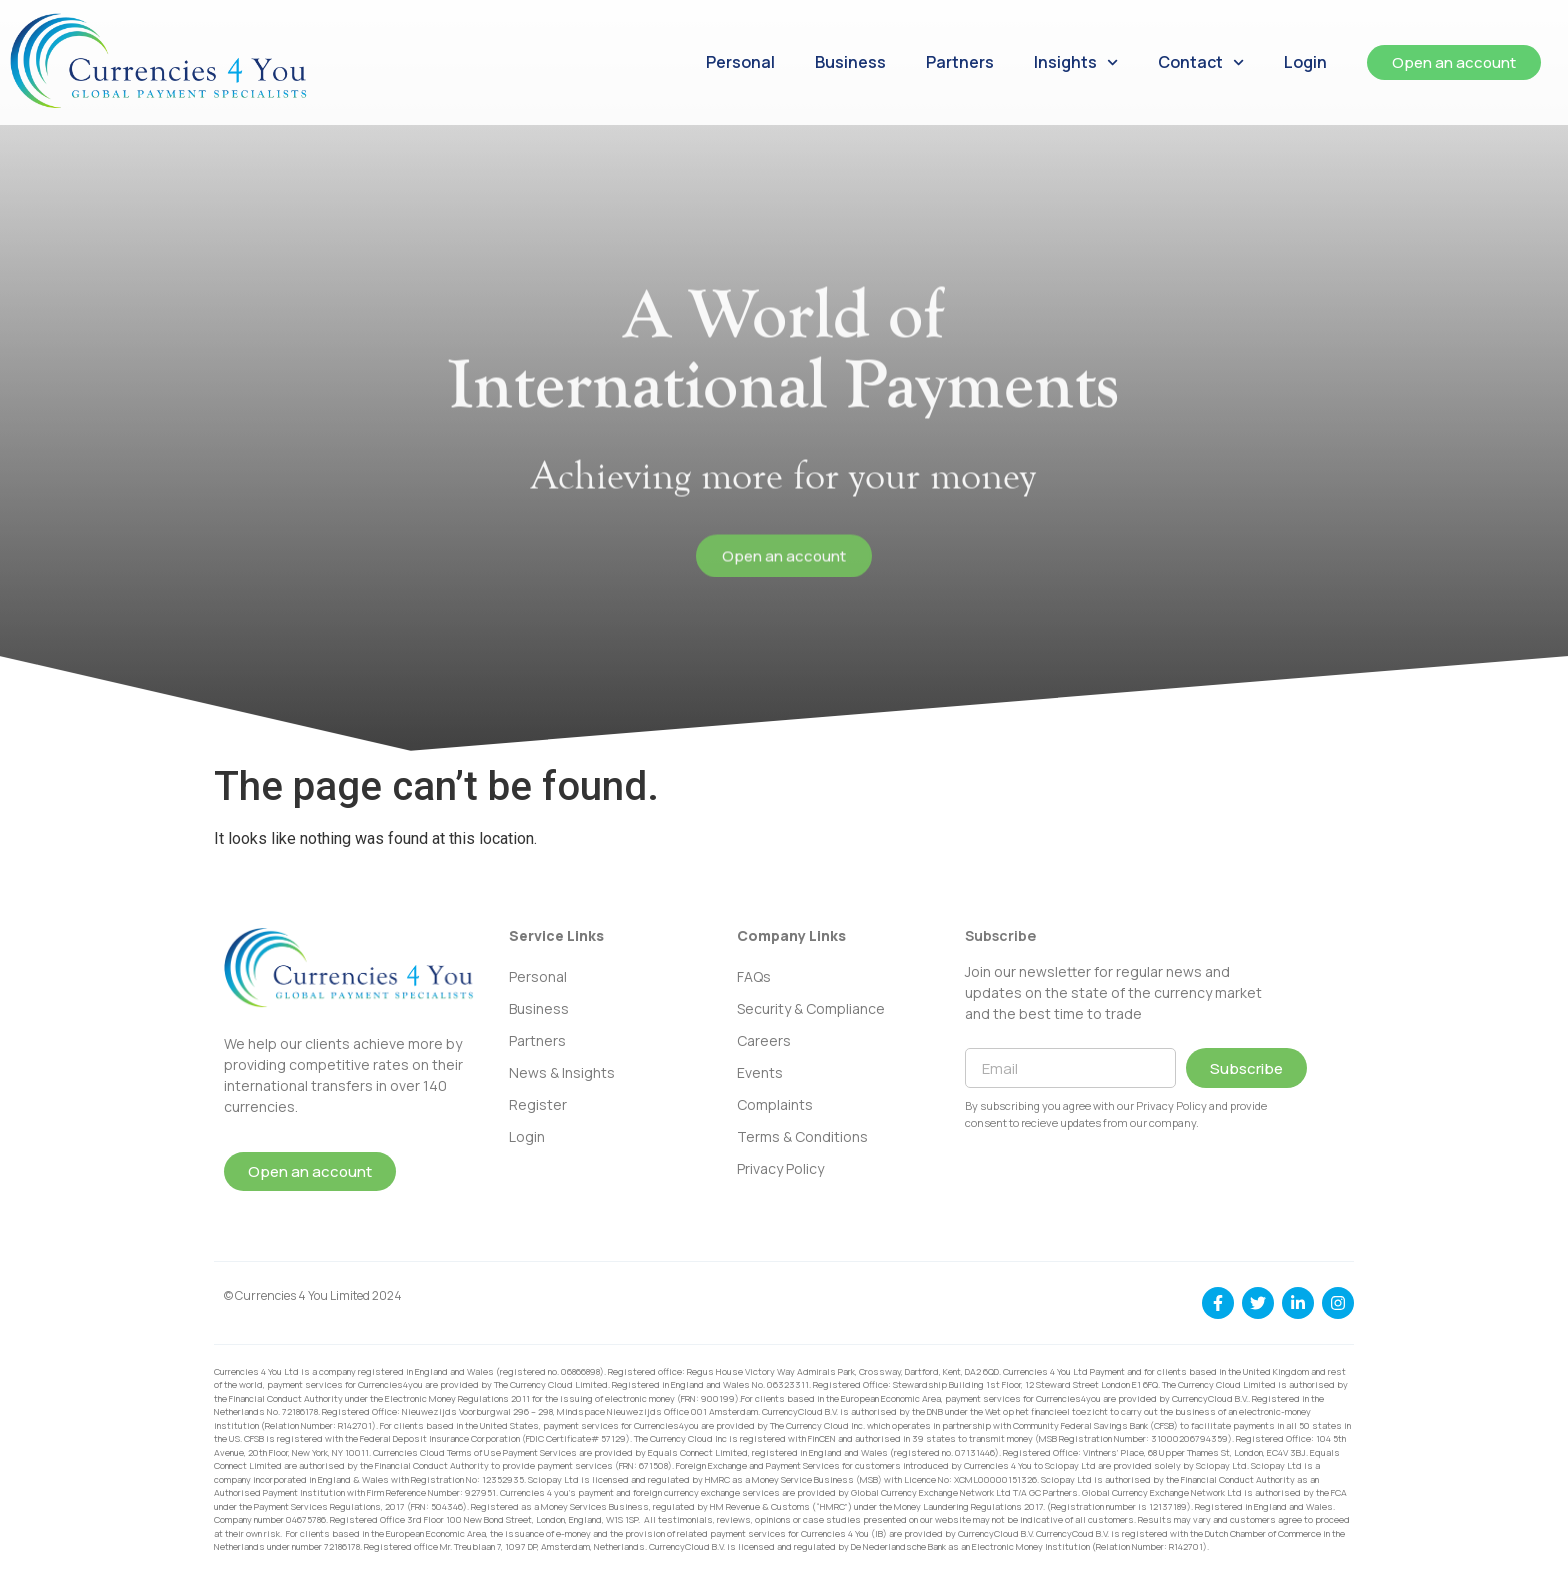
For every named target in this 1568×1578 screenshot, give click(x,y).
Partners (960, 62)
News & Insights (562, 1072)
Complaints (775, 1104)
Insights (1076, 62)
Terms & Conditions (802, 1136)
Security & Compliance (811, 1008)
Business (850, 62)
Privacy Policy (780, 1168)
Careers (764, 1040)
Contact (1201, 62)
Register (538, 1104)
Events (760, 1072)
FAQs (754, 976)
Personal (740, 62)
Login (1305, 62)
